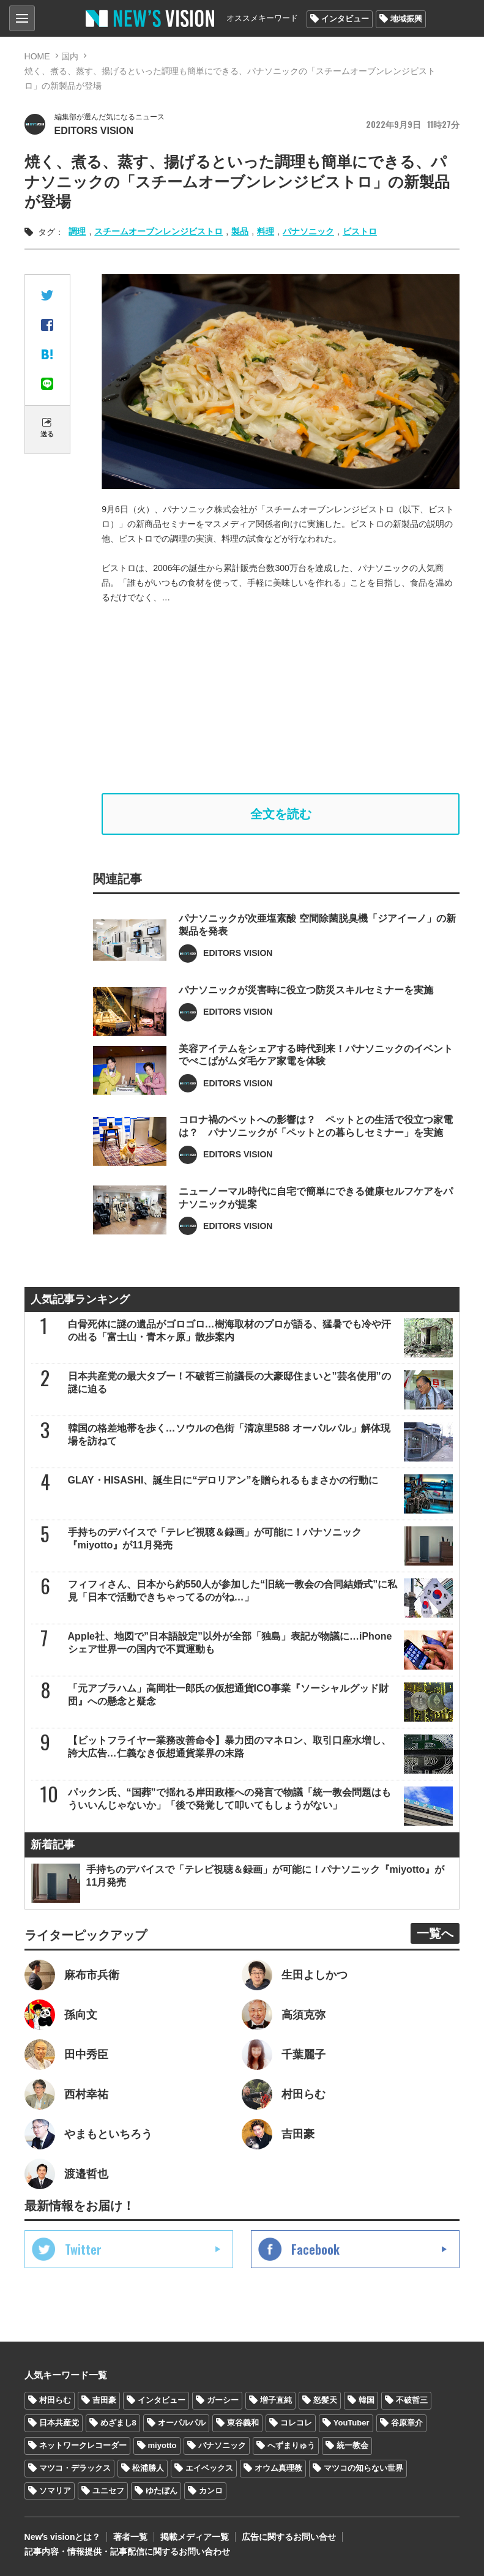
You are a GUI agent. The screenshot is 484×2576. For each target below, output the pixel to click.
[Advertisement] (281, 699)
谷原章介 (407, 2422)
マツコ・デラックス (75, 2468)
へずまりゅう (291, 2445)
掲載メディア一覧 (194, 2537)
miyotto (162, 2445)
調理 (77, 231)
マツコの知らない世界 (363, 2468)
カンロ (211, 2490)
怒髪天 (325, 2400)
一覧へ (435, 1933)
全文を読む (280, 814)
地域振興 (406, 18)
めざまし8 (118, 2422)
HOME (37, 56)
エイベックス (209, 2468)
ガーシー (223, 2400)
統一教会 (352, 2445)
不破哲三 (412, 2400)
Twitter (83, 2249)
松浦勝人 (148, 2468)
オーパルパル (182, 2422)
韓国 (366, 2400)
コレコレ (296, 2422)
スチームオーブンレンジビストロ (158, 231)
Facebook (315, 2249)
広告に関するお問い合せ (289, 2537)
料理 (265, 231)
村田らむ (55, 2400)
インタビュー (345, 18)
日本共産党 (59, 2422)
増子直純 (276, 2400)
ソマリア (55, 2490)
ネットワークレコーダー (83, 2445)
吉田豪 (104, 2400)
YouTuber (351, 2422)
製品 (239, 231)
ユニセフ (108, 2490)
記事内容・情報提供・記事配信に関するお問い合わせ (127, 2551)
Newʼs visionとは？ (62, 2537)
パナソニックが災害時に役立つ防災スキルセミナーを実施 (306, 1008)
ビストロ (360, 231)
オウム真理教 (278, 2468)
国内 (69, 56)
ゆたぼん (161, 2490)
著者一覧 (130, 2537)
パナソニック (308, 231)
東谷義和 (243, 2422)
